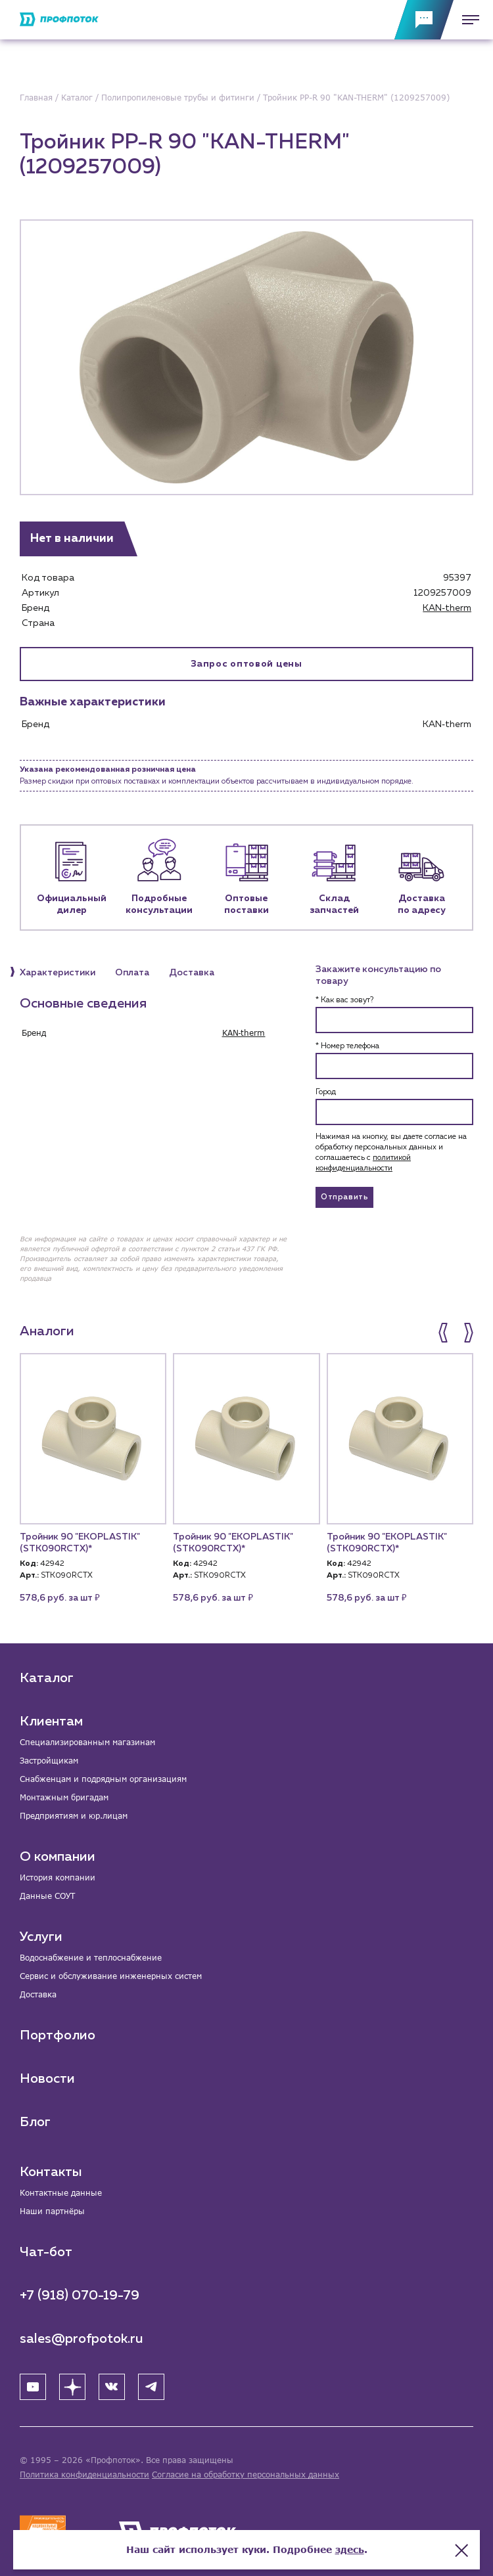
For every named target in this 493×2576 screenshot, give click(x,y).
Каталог (47, 1678)
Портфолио (57, 2035)
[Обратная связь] (424, 19)
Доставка (38, 1994)
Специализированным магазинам (87, 1742)
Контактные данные (61, 2193)
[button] (444, 1333)
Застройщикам (49, 1760)
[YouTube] (33, 2387)
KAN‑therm (447, 608)
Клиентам (51, 1721)
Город (326, 1092)
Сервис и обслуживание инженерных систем (111, 1976)
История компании (57, 1877)
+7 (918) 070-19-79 (79, 2295)
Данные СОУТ (47, 1896)
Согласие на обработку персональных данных (245, 2474)
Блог (35, 2122)
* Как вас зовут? (344, 1000)
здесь (349, 2549)
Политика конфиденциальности (84, 2474)
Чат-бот (46, 2252)
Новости (47, 2078)
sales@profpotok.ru (81, 2338)
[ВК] (112, 2387)
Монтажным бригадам (64, 1797)
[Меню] (466, 19)
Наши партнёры (52, 2211)
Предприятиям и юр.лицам (74, 1816)
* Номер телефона (347, 1046)
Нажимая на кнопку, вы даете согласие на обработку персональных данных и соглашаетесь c (391, 1152)
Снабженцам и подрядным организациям (103, 1779)
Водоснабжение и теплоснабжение (91, 1958)
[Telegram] (151, 2387)
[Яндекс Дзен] (72, 2387)
